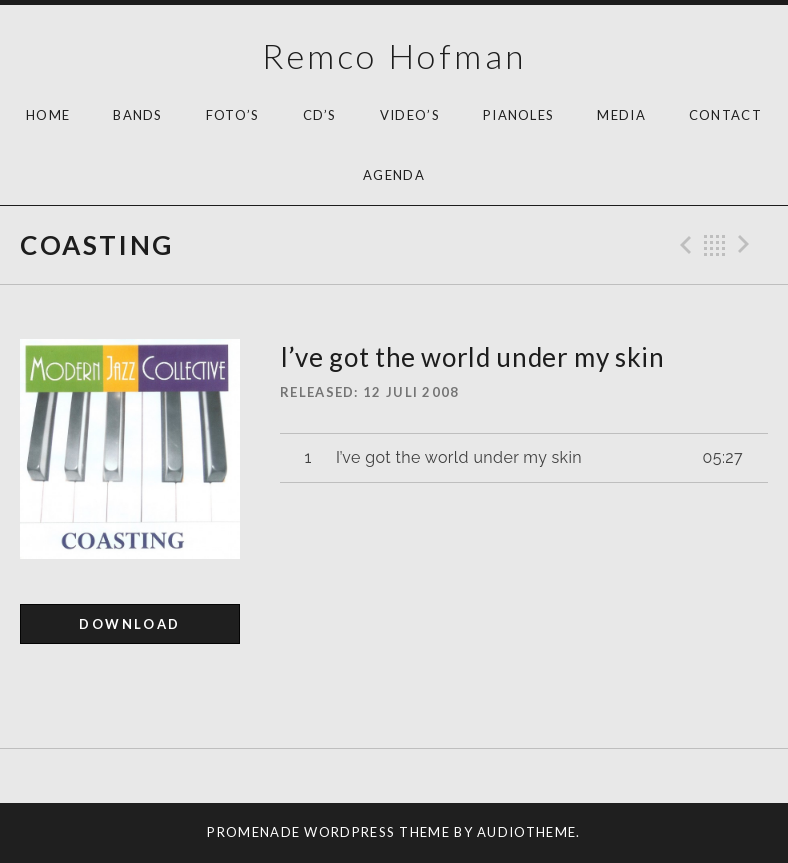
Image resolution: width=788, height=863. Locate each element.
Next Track (747, 245)
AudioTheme (526, 832)
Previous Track (683, 245)
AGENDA (394, 175)
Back (715, 245)
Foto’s (233, 115)
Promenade (253, 832)
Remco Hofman (394, 55)
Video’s (410, 115)
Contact (725, 115)
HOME (48, 115)
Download (130, 624)
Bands (138, 115)
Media (621, 115)
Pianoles (518, 115)
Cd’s (320, 115)
